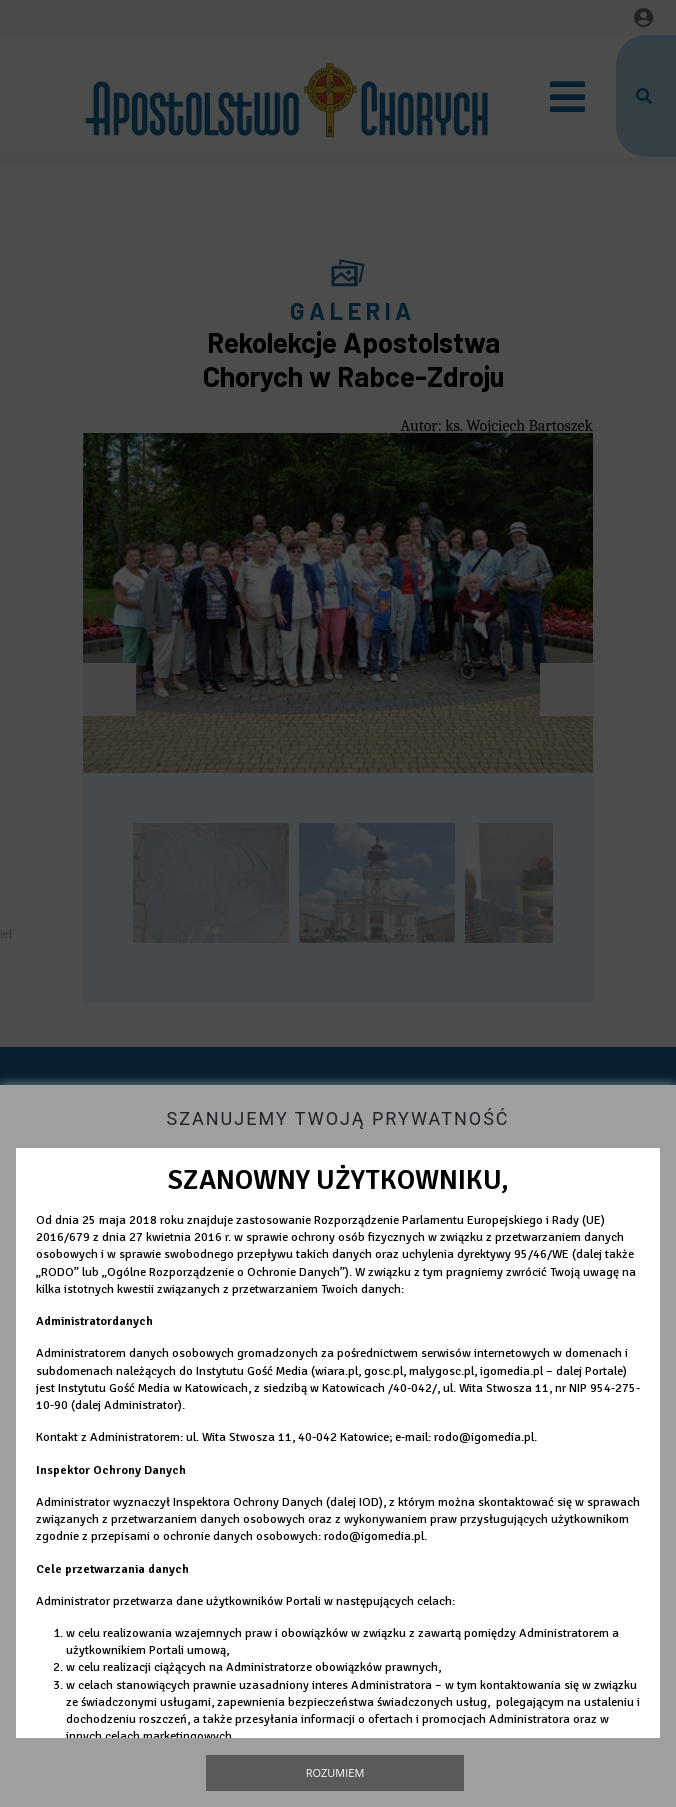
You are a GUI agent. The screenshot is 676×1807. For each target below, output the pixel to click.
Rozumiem (335, 1772)
